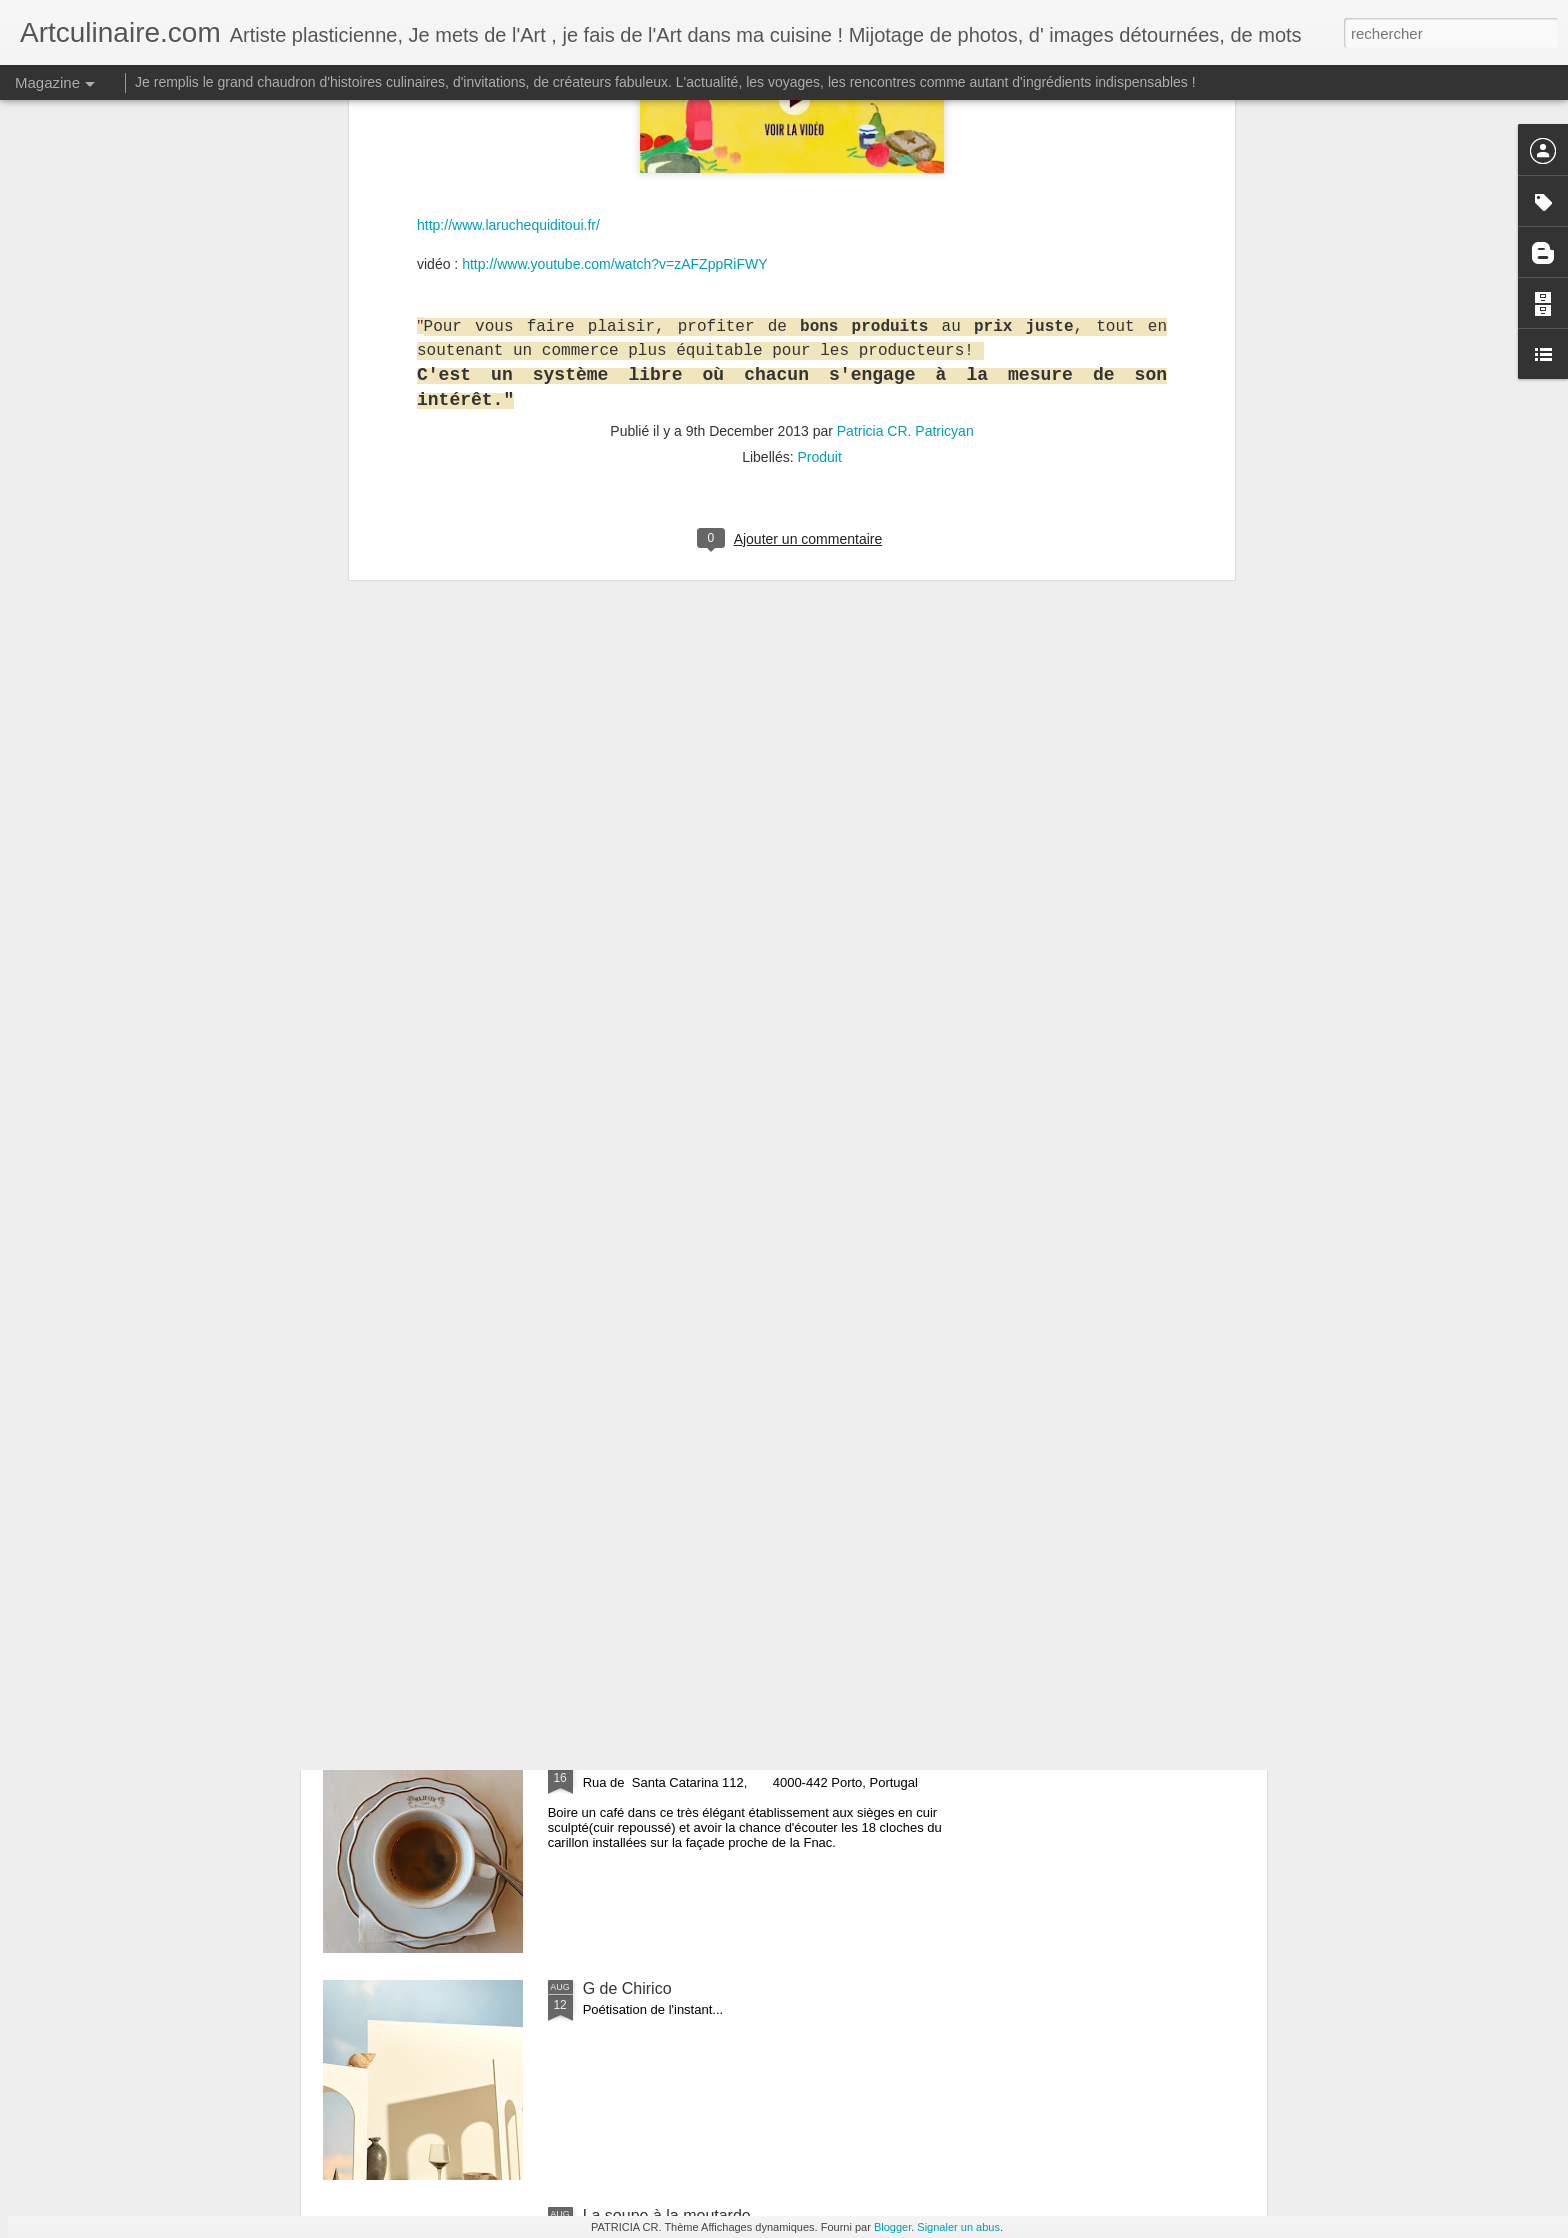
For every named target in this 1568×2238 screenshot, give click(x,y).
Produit (819, 135)
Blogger (892, 2227)
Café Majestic (631, 1761)
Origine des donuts (650, 1534)
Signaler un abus (958, 2227)
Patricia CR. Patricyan (905, 109)
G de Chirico (627, 1988)
